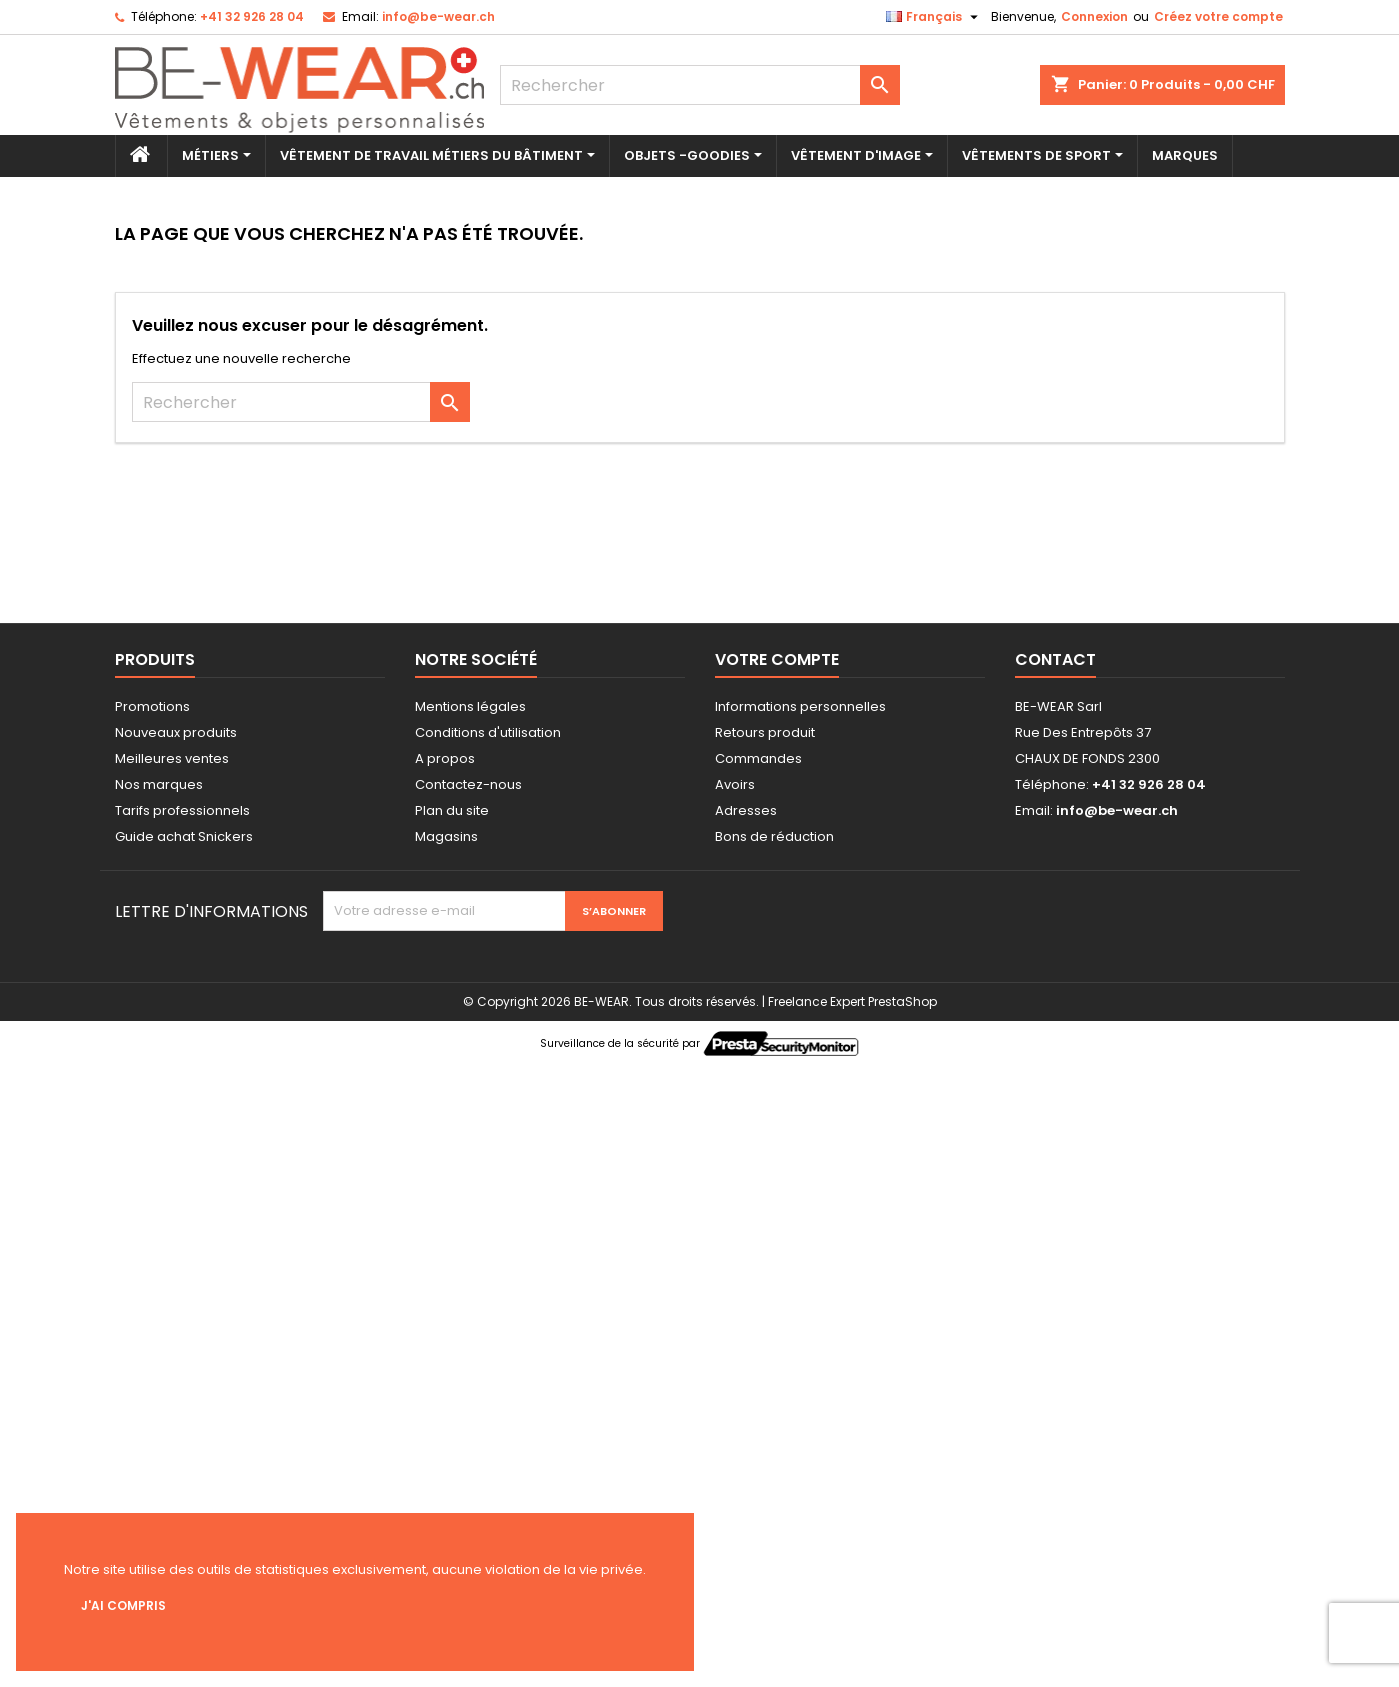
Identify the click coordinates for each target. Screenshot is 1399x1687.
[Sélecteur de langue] (934, 17)
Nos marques (159, 784)
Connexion (1094, 16)
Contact (1055, 659)
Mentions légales (470, 706)
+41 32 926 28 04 (252, 16)
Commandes (758, 758)
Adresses (746, 810)
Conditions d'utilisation (488, 732)
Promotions (152, 706)
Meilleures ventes (172, 758)
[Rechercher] (700, 85)
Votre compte (777, 659)
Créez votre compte (1218, 16)
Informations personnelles (800, 706)
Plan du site (452, 810)
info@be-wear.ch (438, 16)
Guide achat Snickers (184, 836)
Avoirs (735, 784)
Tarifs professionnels (182, 810)
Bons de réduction (774, 836)
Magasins (446, 836)
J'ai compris (123, 1605)
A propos (445, 758)
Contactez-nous (468, 784)
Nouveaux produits (176, 732)
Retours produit (765, 732)
